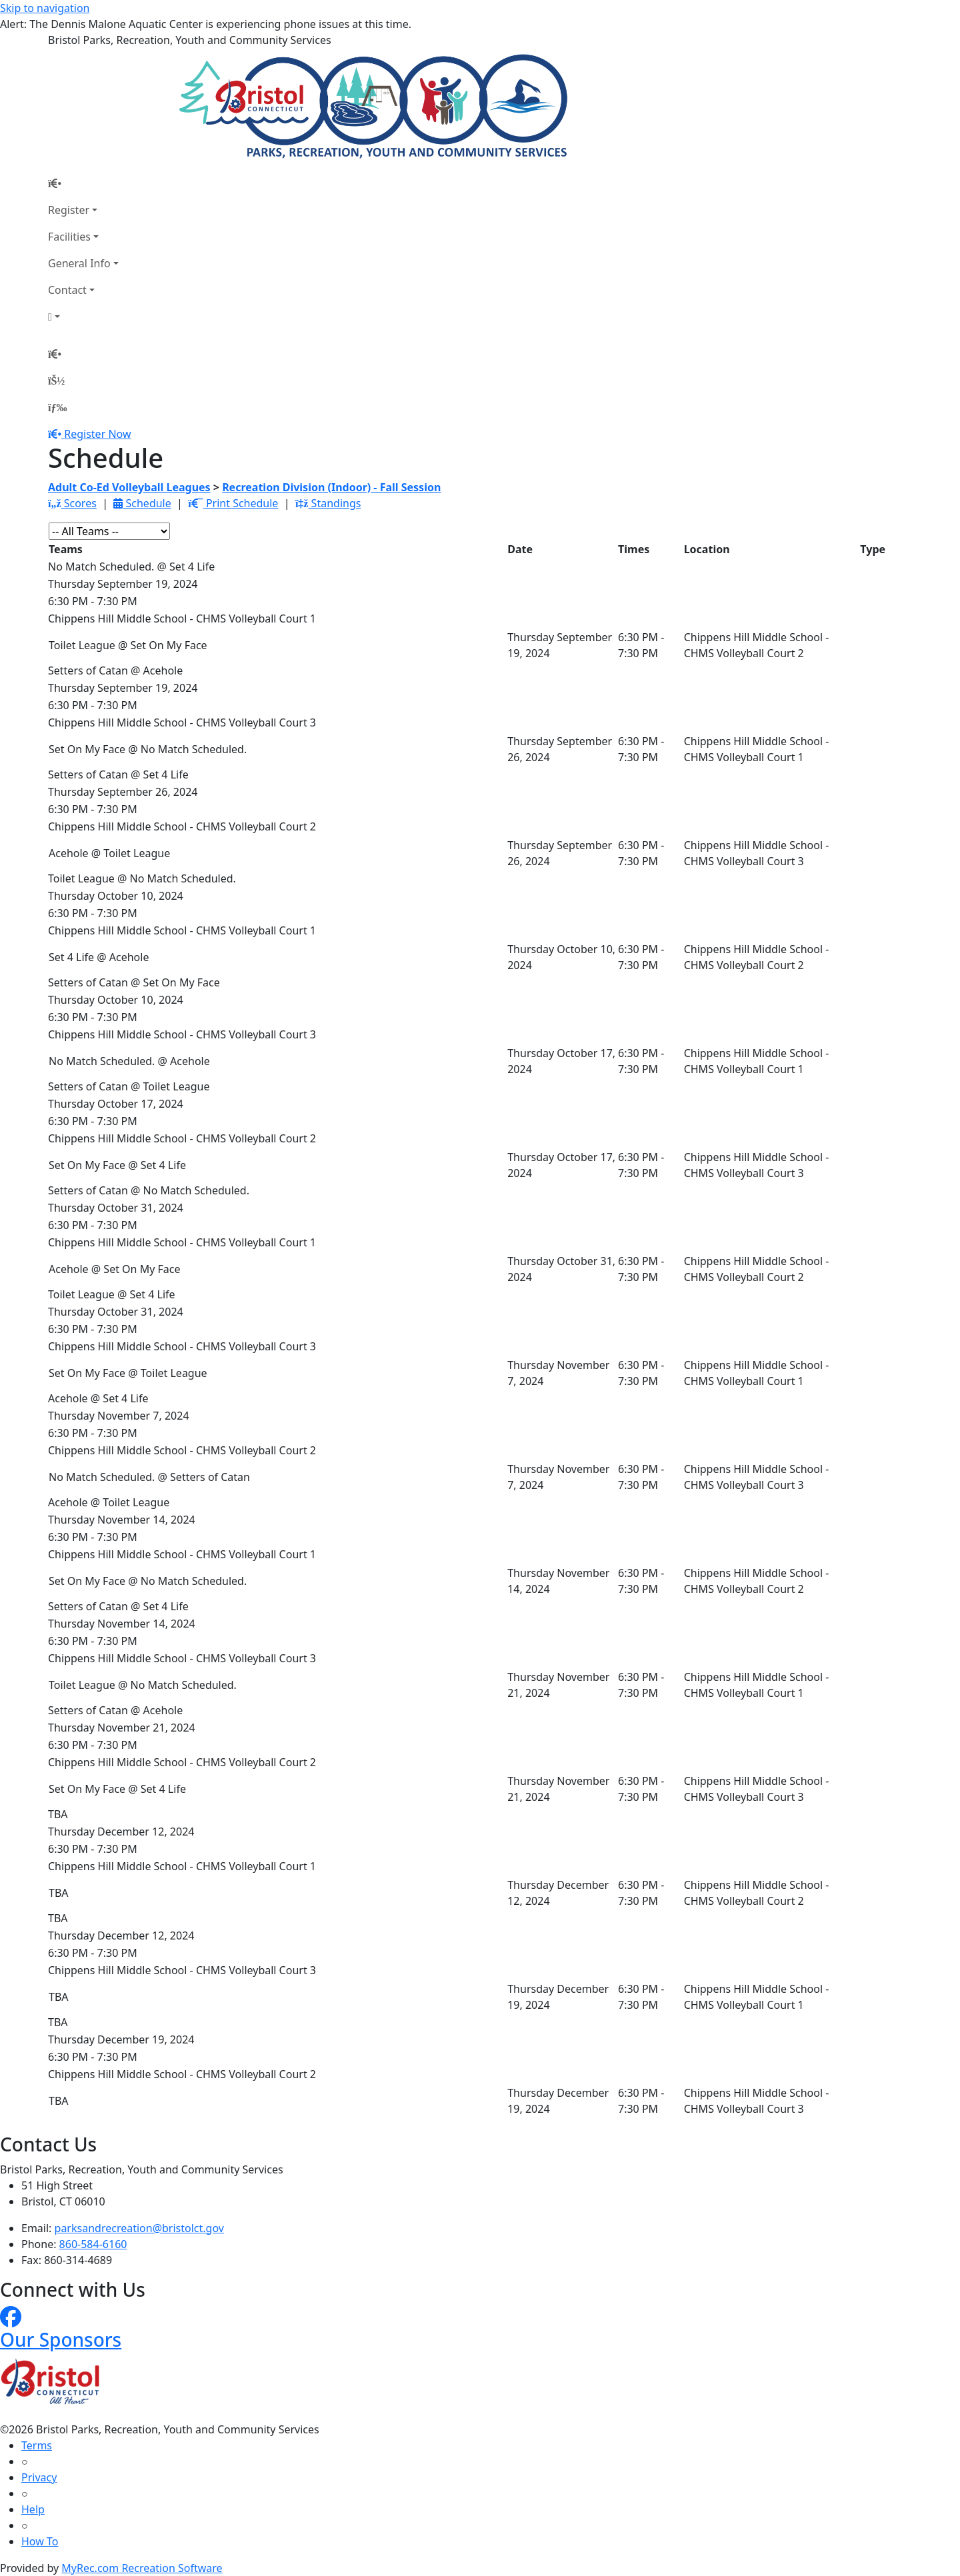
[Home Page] (83, 183)
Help (33, 2509)
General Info (79, 263)
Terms (36, 2445)
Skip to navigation (44, 8)
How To (39, 2541)
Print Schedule (233, 503)
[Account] (83, 316)
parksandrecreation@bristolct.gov (139, 2228)
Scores (72, 503)
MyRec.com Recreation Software (141, 2568)
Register (68, 210)
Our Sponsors (60, 2339)
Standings (328, 503)
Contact (67, 290)
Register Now (97, 434)
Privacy (39, 2477)
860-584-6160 (93, 2244)
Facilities (69, 236)
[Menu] (57, 407)
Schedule (142, 503)
